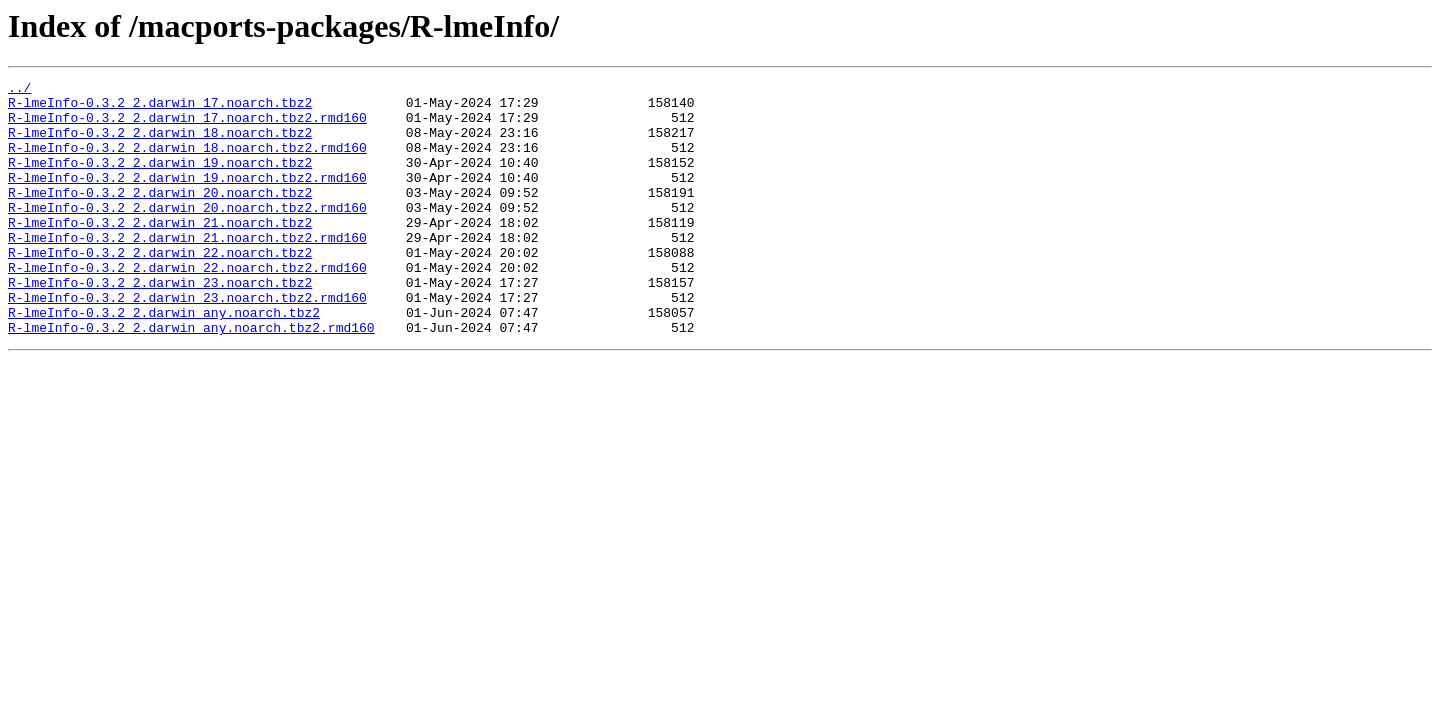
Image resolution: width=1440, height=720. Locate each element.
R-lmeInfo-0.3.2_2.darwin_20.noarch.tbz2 (160, 216)
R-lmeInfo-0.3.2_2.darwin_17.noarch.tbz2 (160, 108)
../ (19, 90)
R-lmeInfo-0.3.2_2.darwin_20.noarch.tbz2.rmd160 (187, 234)
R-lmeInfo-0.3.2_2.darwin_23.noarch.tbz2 (160, 324)
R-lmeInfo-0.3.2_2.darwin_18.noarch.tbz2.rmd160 (187, 162)
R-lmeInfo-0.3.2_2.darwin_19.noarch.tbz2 (160, 180)
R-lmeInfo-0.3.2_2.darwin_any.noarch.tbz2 (164, 360)
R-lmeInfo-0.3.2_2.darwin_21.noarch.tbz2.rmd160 (187, 270)
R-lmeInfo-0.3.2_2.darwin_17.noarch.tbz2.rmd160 (187, 126)
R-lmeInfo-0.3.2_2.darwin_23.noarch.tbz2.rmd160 (187, 342)
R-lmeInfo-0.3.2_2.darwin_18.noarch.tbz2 (160, 144)
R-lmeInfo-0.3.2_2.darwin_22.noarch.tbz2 (160, 288)
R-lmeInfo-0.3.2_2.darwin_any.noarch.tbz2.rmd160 (191, 378)
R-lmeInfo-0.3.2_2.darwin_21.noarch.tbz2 (160, 252)
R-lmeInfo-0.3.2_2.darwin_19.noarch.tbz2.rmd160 (187, 198)
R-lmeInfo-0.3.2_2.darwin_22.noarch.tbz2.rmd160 (187, 306)
